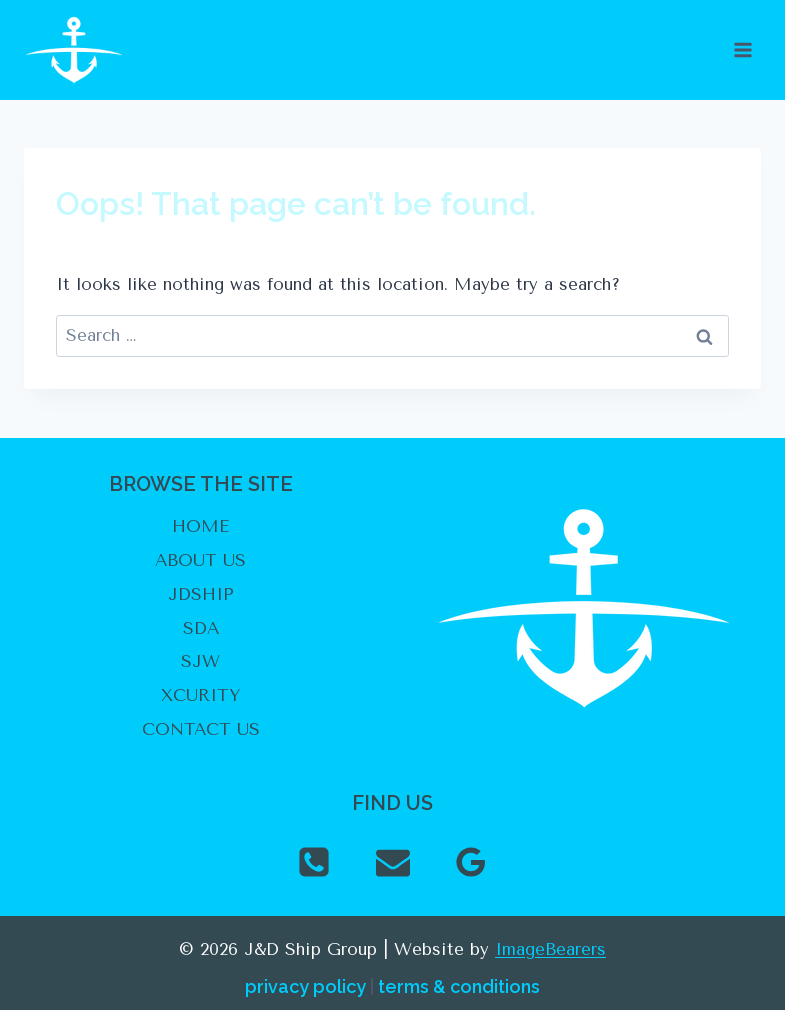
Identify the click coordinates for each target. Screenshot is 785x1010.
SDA (201, 628)
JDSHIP (201, 594)
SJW (200, 661)
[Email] (393, 862)
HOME (200, 526)
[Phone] (314, 862)
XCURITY (200, 695)
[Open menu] (742, 49)
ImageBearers (550, 949)
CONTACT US (201, 729)
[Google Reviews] (471, 862)
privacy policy (305, 986)
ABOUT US (200, 560)
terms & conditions (459, 986)
